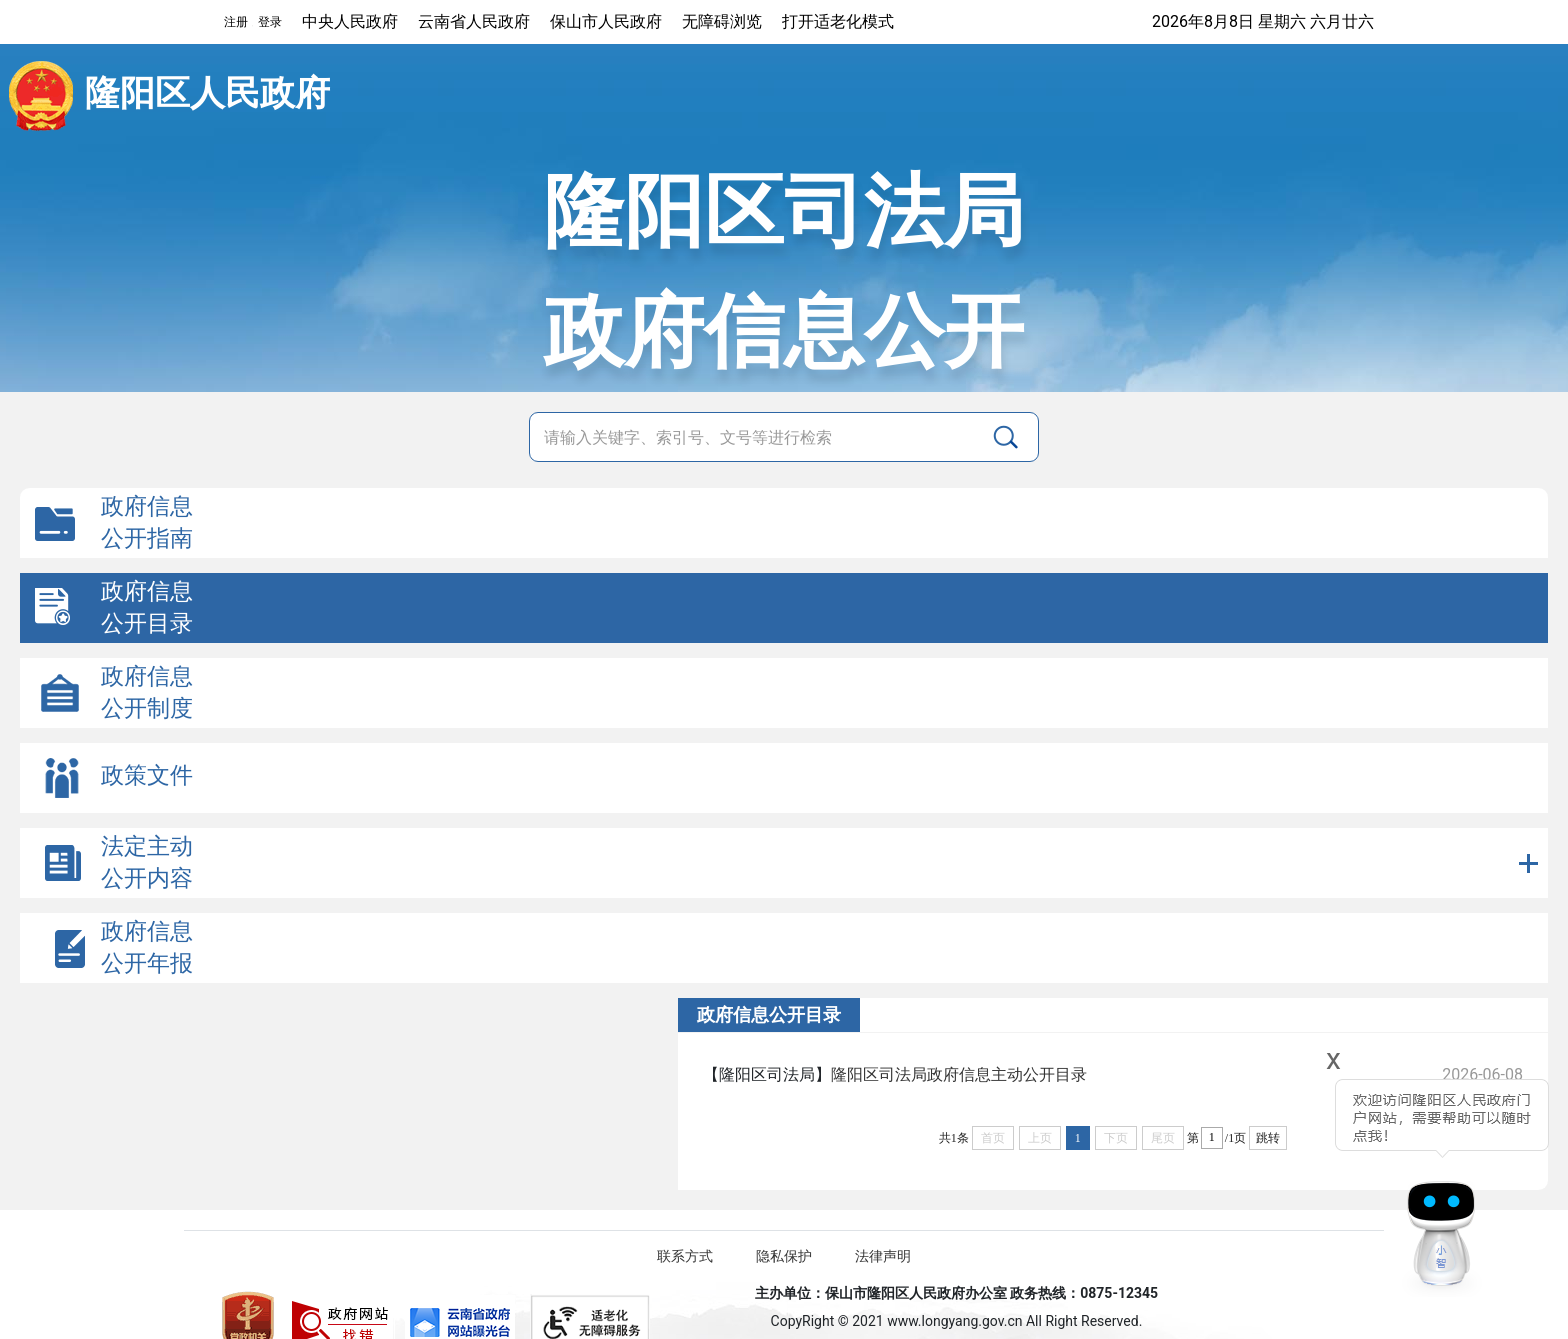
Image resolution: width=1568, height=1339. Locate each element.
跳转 (1268, 1138)
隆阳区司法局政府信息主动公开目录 (959, 1074)
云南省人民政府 (474, 21)
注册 (236, 22)
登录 (270, 22)
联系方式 (685, 1256)
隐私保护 (784, 1256)
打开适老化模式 (838, 21)
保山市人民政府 (606, 21)
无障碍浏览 (722, 21)
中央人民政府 (350, 21)
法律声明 (883, 1256)
